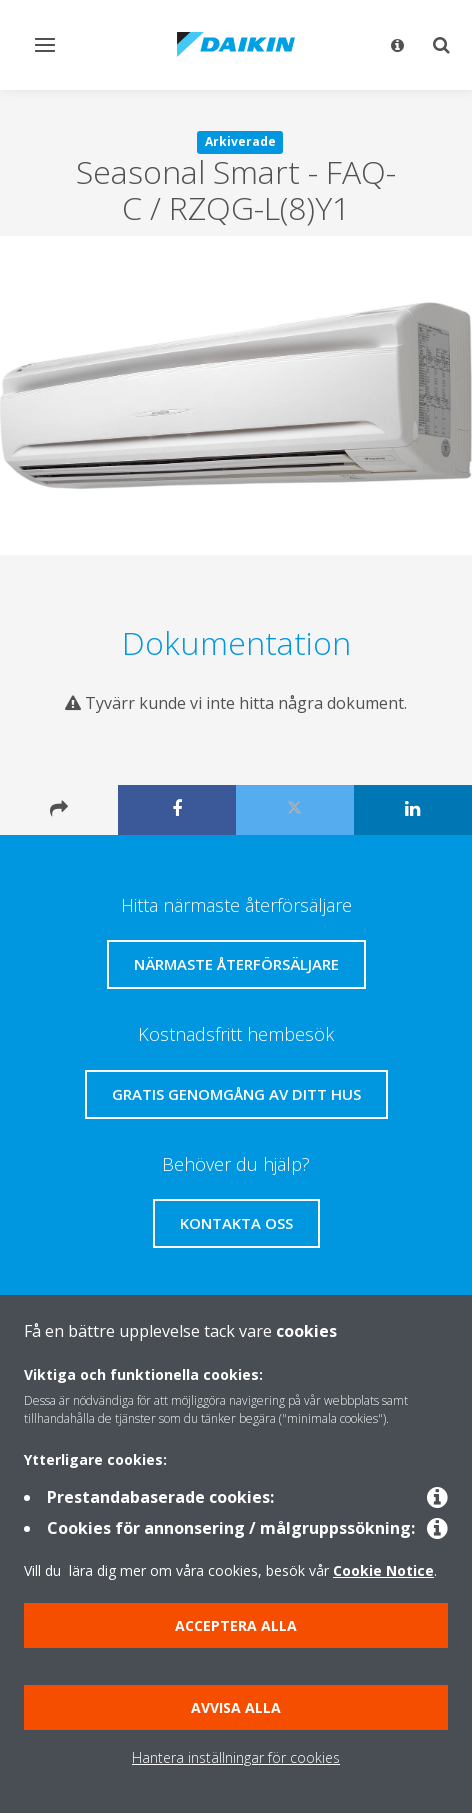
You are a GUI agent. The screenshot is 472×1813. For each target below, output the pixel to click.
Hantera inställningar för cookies (236, 1757)
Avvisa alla (236, 1707)
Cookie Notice (383, 1570)
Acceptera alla (236, 1625)
